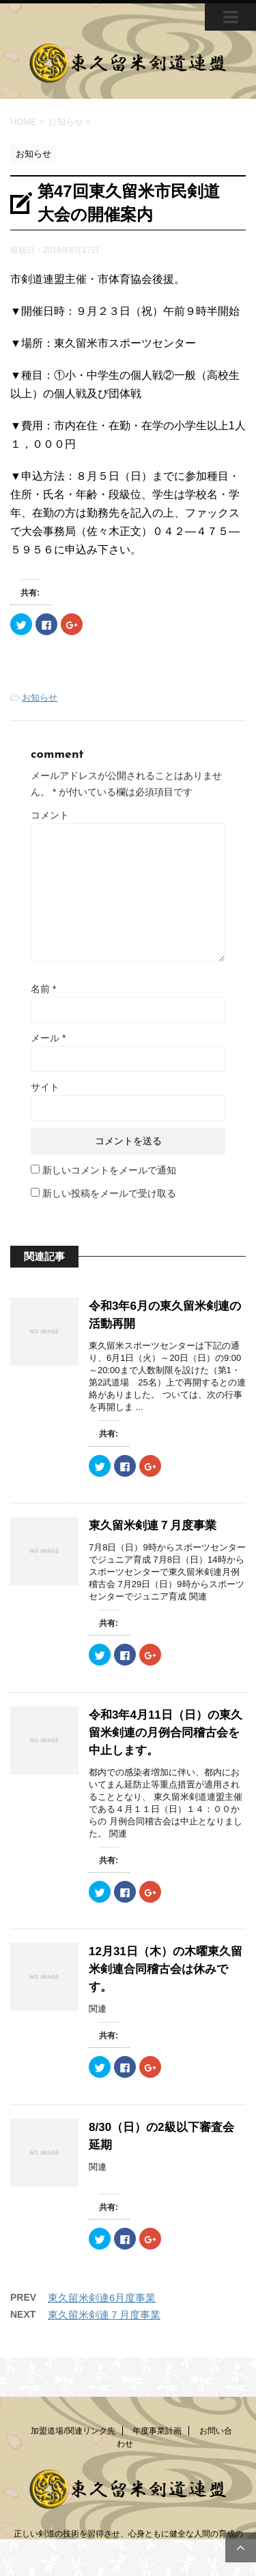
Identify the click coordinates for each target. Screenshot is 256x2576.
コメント (50, 815)
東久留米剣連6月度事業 (102, 2297)
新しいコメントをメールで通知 (109, 1170)
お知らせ (39, 697)
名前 (43, 988)
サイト (45, 1087)
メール (48, 1037)
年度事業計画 (157, 2431)
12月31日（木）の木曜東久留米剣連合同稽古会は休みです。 (165, 1969)
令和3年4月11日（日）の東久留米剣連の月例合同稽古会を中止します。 (165, 1732)
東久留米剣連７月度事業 (152, 1525)
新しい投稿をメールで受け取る (109, 1193)
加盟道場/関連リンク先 (73, 2431)
